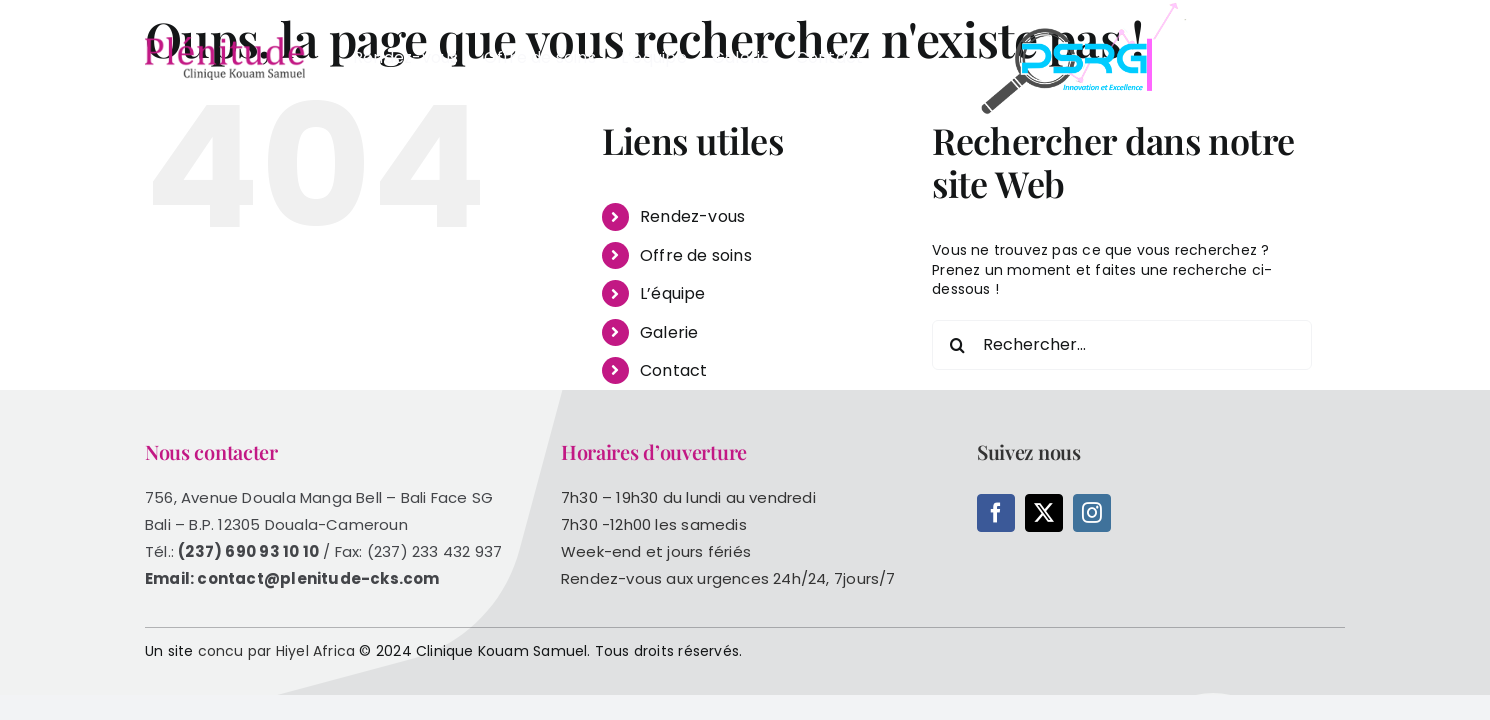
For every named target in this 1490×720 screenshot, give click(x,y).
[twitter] (1044, 513)
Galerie (669, 332)
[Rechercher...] (1122, 345)
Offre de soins (696, 255)
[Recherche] (957, 345)
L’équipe (673, 293)
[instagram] (1092, 513)
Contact (673, 370)
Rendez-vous (692, 216)
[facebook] (996, 513)
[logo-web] (225, 44)
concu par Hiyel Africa (277, 651)
